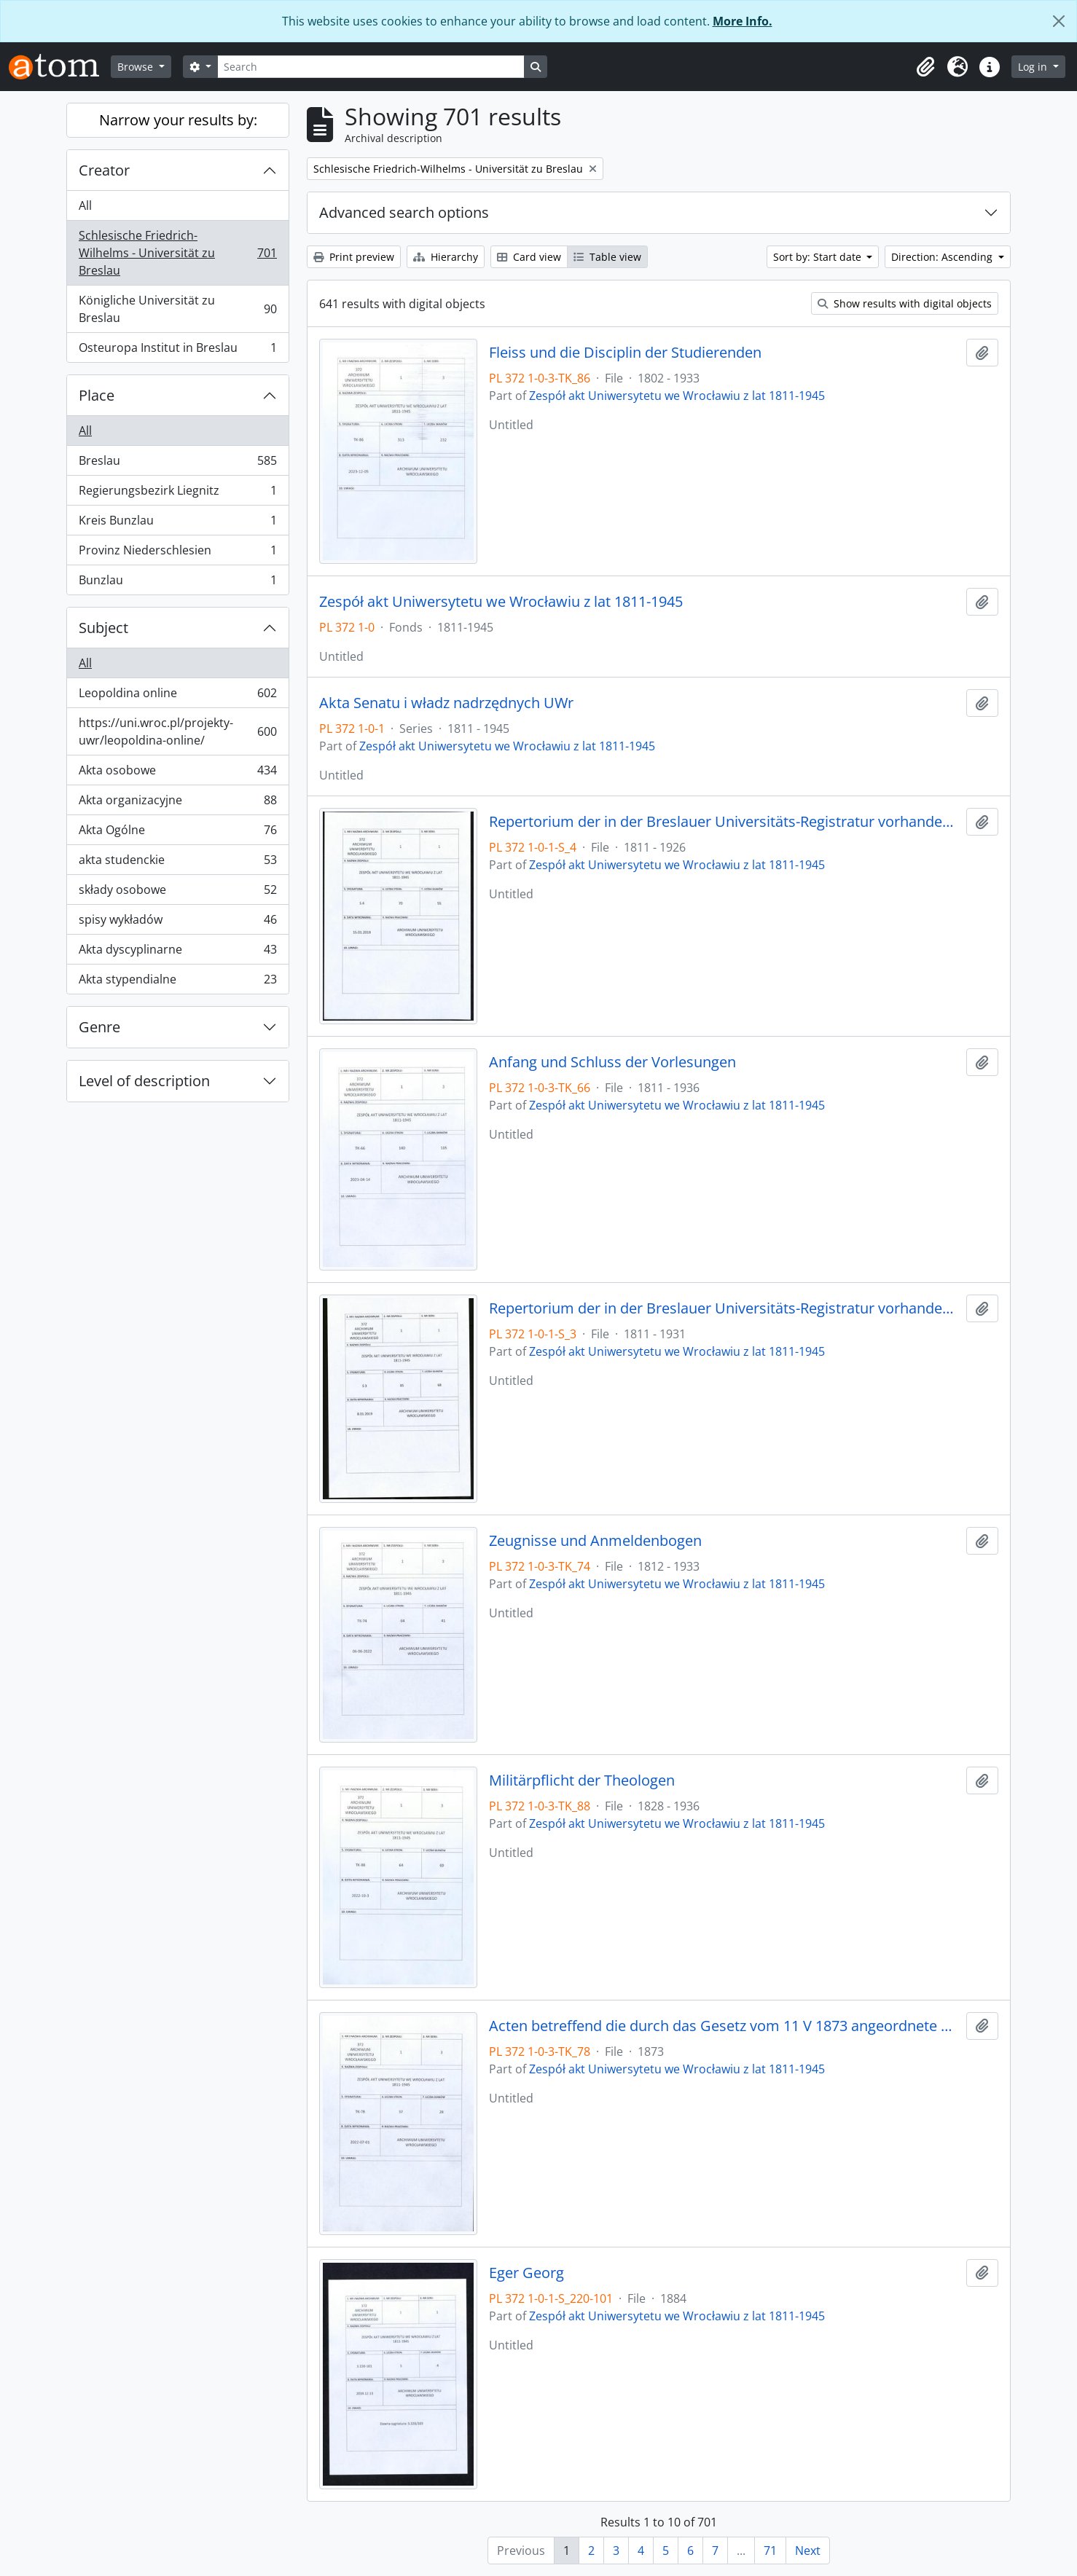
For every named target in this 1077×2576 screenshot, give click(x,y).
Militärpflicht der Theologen (582, 1780)
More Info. (742, 21)
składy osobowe (177, 893)
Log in (1034, 67)
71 (770, 2550)
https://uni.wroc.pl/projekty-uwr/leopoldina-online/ (177, 731)
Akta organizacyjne (177, 803)
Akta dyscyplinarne (177, 953)
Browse (136, 67)
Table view (607, 257)
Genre (99, 1027)
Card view (529, 257)
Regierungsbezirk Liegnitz (177, 494)
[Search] (371, 66)
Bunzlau (177, 582)
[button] (925, 67)
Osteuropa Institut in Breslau (177, 350)
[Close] (1058, 21)
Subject (103, 627)
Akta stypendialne (177, 982)
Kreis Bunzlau (177, 523)
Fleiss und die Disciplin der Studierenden (625, 352)
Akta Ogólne (177, 833)
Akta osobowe (177, 773)
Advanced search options (404, 212)
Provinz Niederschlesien (177, 553)
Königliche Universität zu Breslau (177, 309)
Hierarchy (445, 257)
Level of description (144, 1081)
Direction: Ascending (943, 257)
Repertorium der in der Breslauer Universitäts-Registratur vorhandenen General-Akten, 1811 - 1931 (724, 1308)
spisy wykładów (177, 923)
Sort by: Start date (818, 257)
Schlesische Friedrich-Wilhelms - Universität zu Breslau (177, 252)
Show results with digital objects (905, 303)
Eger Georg (526, 2273)
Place (96, 395)
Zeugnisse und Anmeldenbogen (595, 1541)
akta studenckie (177, 863)
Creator (104, 170)
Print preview (353, 257)
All (85, 205)
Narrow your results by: (178, 120)
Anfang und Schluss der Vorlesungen (612, 1062)
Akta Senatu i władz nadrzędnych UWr (446, 703)
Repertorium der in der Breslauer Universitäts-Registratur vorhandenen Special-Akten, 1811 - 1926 (724, 821)
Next (808, 2550)
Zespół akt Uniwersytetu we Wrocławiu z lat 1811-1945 (677, 396)
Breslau (177, 464)
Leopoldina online (177, 696)
